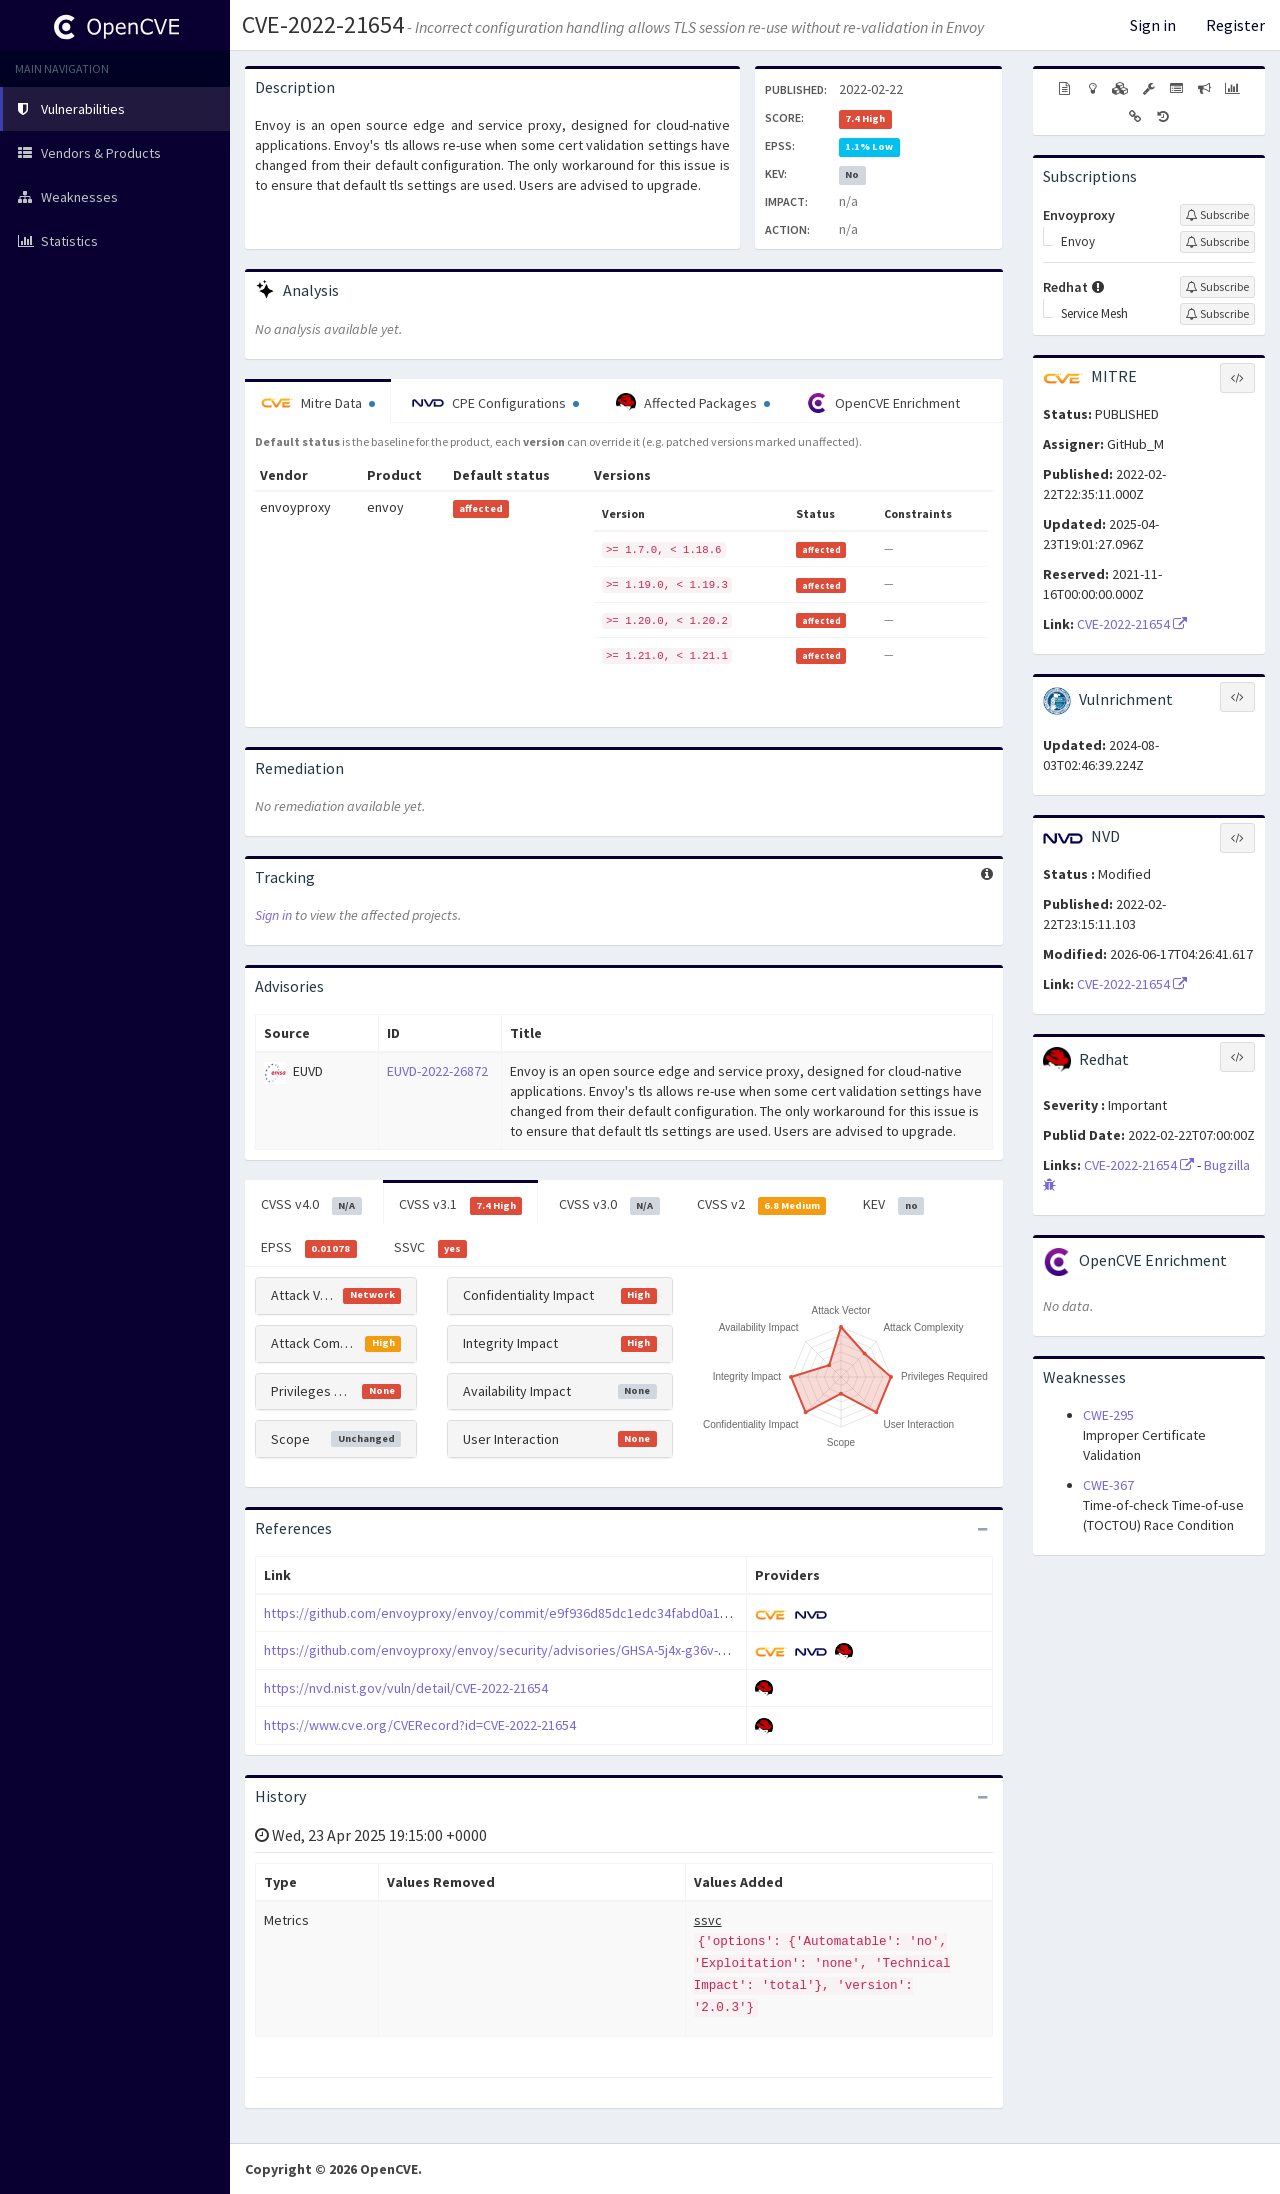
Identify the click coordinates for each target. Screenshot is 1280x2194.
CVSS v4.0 (311, 1205)
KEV (893, 1205)
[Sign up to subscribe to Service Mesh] (1217, 314)
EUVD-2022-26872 (437, 1071)
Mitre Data (318, 403)
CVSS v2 (762, 1205)
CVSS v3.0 (609, 1205)
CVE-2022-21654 (323, 24)
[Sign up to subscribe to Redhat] (1217, 287)
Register (1235, 25)
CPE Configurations (495, 403)
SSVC (431, 1248)
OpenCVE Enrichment (883, 403)
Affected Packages (693, 403)
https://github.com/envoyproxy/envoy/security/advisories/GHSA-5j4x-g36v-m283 (507, 1650)
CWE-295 (1108, 1415)
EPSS (309, 1248)
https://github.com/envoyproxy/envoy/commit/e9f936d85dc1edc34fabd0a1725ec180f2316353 (547, 1613)
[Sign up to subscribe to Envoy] (1217, 242)
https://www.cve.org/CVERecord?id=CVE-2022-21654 (420, 1725)
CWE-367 (1108, 1485)
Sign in (1153, 25)
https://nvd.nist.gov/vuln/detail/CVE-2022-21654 (406, 1688)
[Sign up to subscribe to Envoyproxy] (1217, 215)
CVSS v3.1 (461, 1205)
